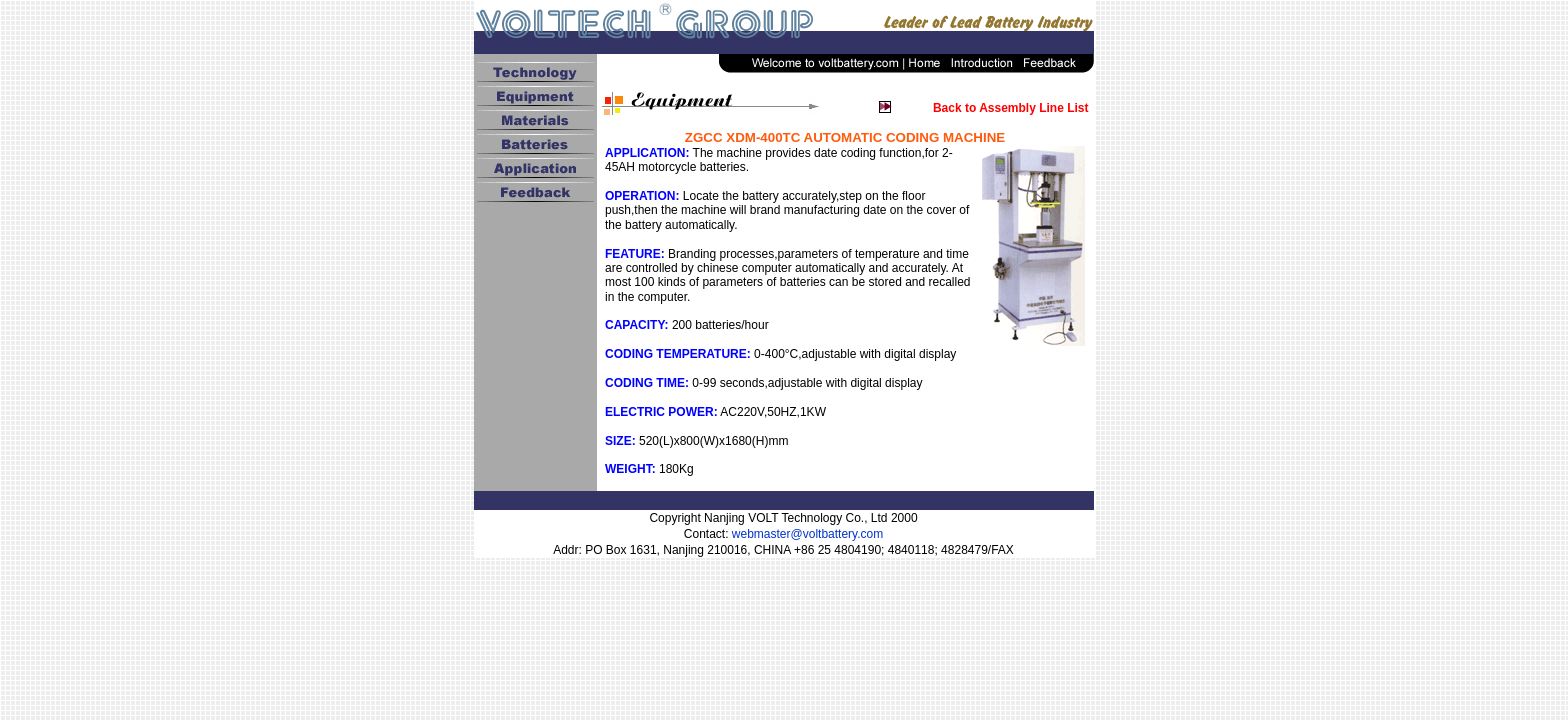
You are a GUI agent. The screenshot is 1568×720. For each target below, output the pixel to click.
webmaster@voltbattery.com (807, 534)
